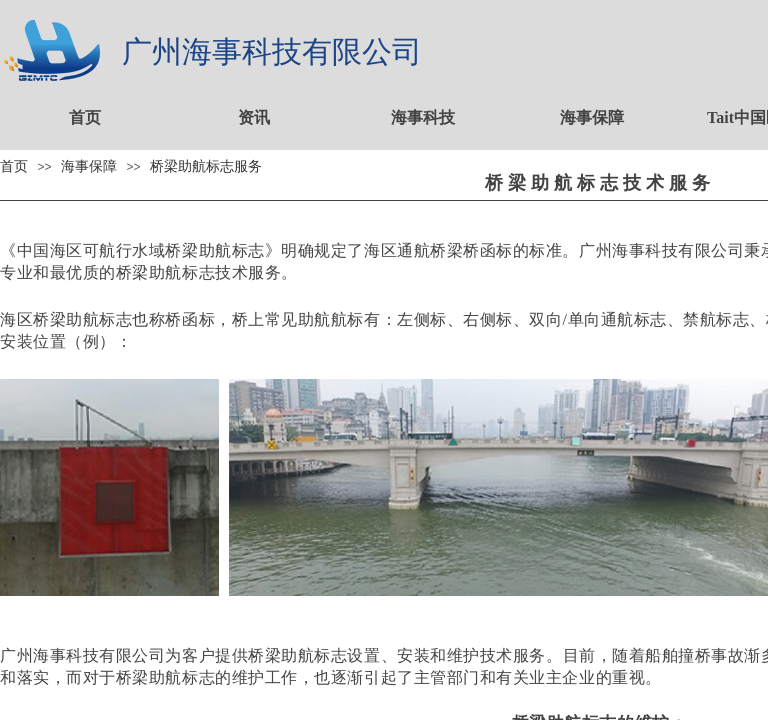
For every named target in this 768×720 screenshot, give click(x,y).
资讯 (254, 117)
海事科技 (423, 117)
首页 (85, 117)
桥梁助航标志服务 (206, 166)
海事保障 (592, 117)
